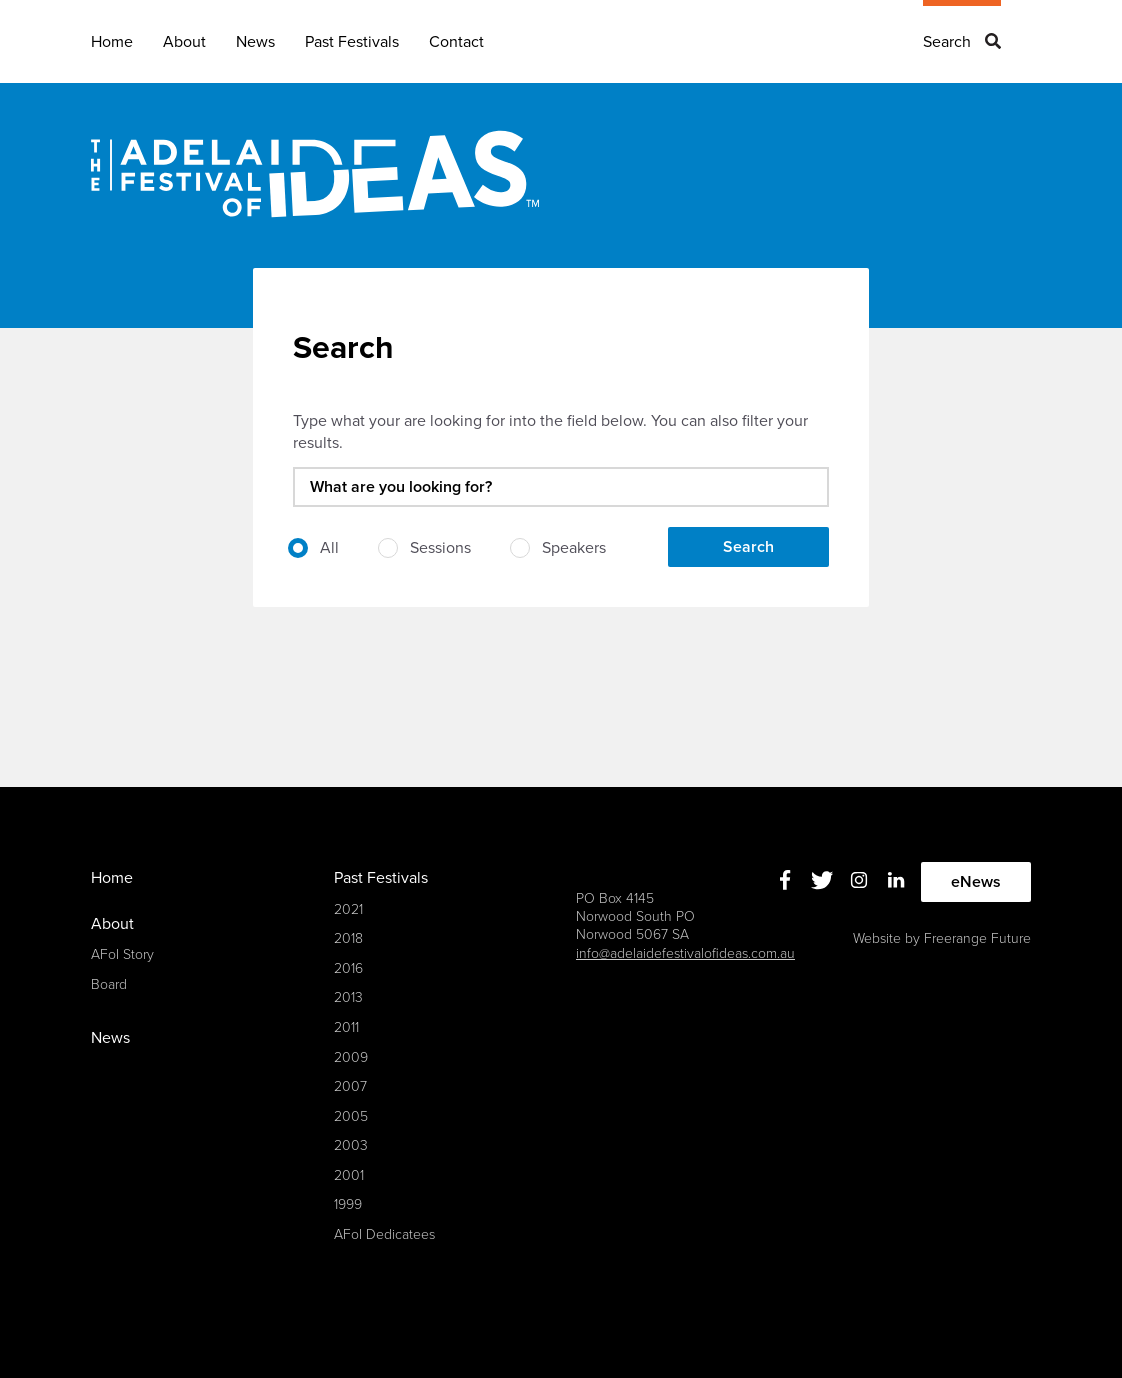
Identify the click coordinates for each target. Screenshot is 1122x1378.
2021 (348, 909)
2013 (348, 997)
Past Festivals (352, 42)
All (329, 548)
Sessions (440, 548)
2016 (348, 968)
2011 (346, 1027)
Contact (456, 42)
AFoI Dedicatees (384, 1234)
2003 (351, 1145)
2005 (351, 1116)
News (255, 42)
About (184, 42)
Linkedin (896, 879)
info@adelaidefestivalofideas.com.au (685, 953)
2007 (350, 1086)
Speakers (574, 548)
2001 (349, 1175)
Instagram (859, 879)
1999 (348, 1204)
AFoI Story (122, 954)
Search (947, 42)
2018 (348, 938)
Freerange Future (977, 938)
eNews (976, 882)
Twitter (822, 879)
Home (112, 42)
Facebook (785, 879)
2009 (351, 1057)
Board (109, 984)
